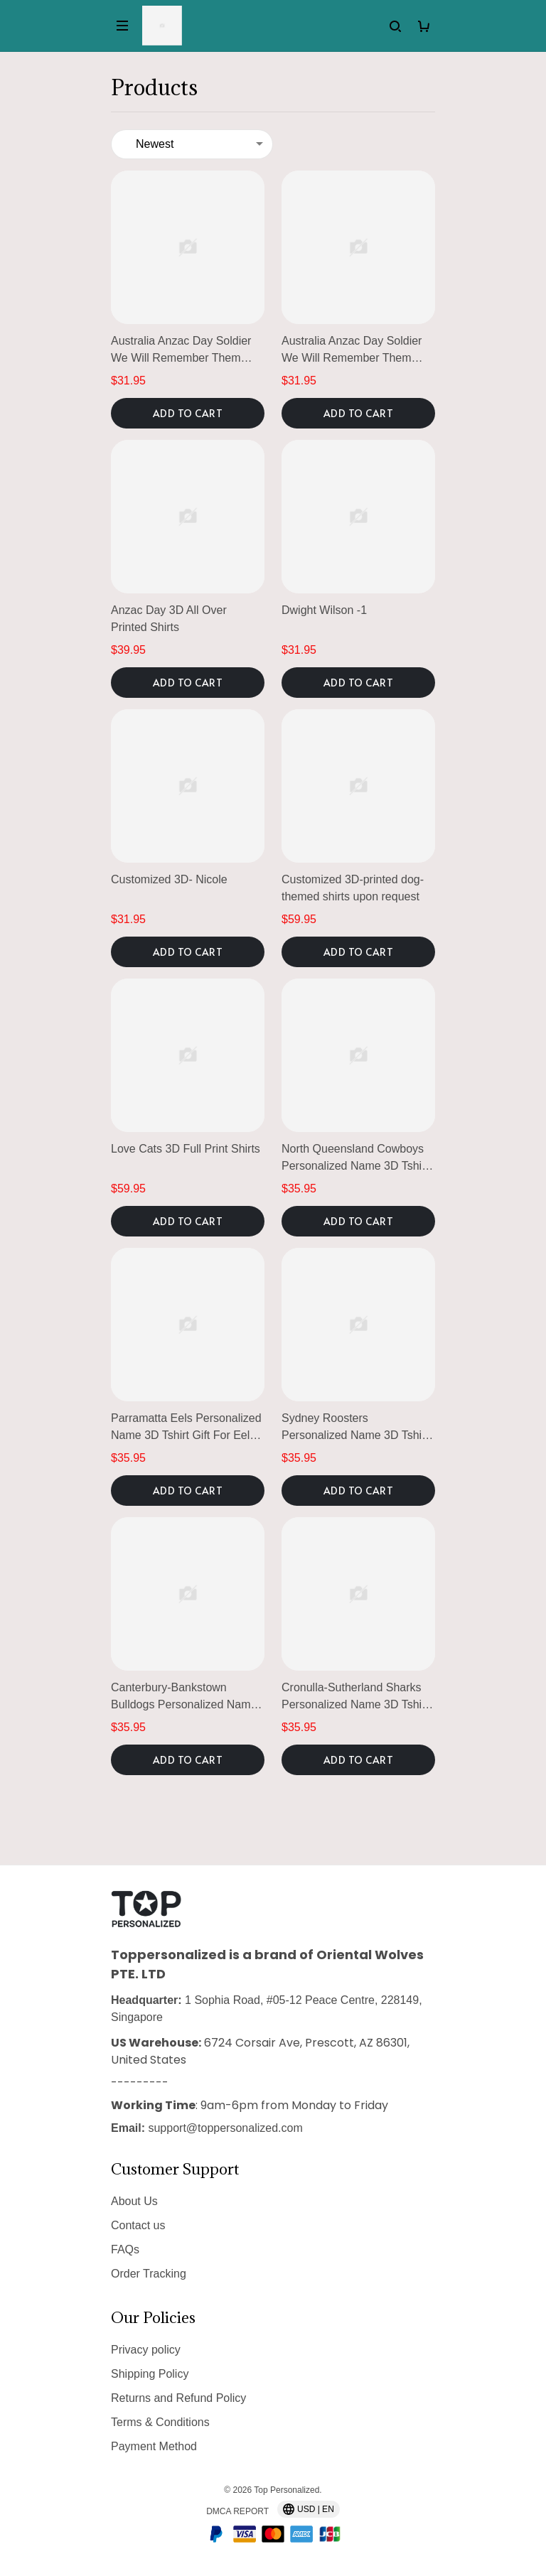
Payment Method (154, 2446)
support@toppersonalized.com (225, 2128)
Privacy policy (146, 2350)
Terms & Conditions (160, 2422)
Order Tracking (148, 2274)
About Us (134, 2201)
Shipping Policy (149, 2374)
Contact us (138, 2225)
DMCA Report (237, 2511)
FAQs (125, 2249)
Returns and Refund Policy (178, 2398)
